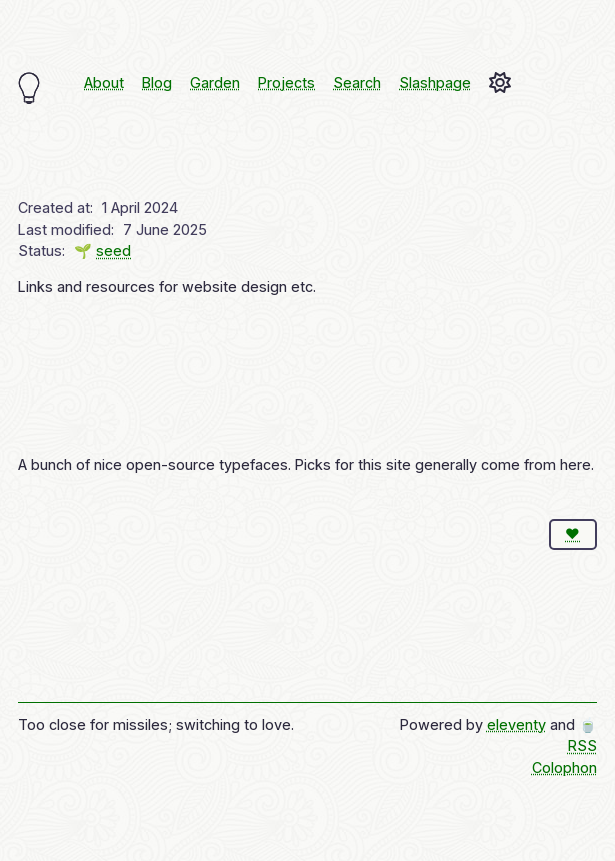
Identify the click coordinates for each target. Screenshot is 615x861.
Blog (157, 82)
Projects (286, 82)
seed (113, 250)
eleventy (516, 724)
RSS (582, 745)
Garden (215, 82)
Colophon (564, 767)
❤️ (572, 533)
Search (357, 82)
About (104, 82)
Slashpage (435, 82)
